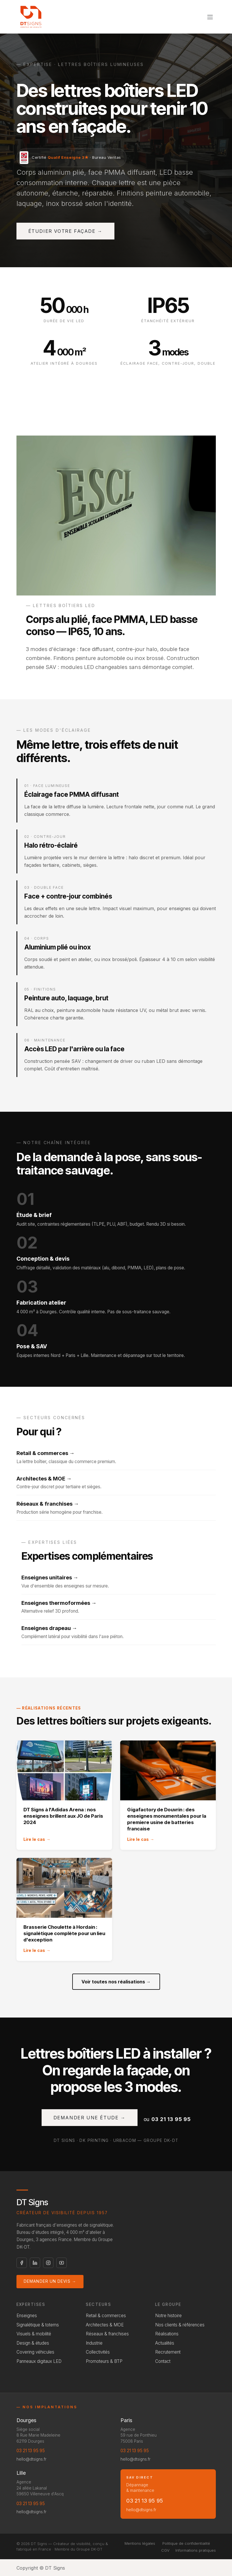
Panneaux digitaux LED (39, 2361)
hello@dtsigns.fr (31, 2459)
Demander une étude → (89, 2117)
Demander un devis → (50, 2281)
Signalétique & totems (37, 2325)
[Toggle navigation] (210, 17)
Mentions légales (140, 2543)
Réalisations (167, 2334)
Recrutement (168, 2352)
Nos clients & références (180, 2325)
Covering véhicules (35, 2352)
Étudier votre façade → (65, 231)
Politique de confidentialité (186, 2543)
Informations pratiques (195, 2550)
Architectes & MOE (105, 2325)
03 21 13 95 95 (30, 2450)
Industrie (94, 2343)
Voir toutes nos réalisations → (116, 1982)
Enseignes (26, 2315)
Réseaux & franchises (107, 2334)
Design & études (32, 2343)
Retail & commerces (106, 2315)
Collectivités (98, 2352)
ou (167, 2119)
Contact (162, 2361)
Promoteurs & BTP (104, 2361)
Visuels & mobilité (33, 2334)
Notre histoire (168, 2315)
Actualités (164, 2343)
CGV (165, 2550)
